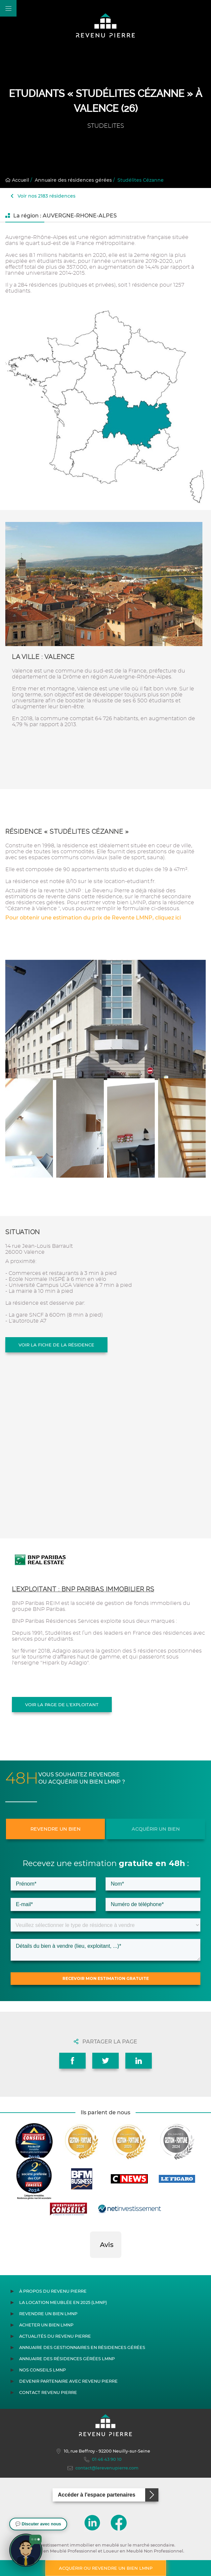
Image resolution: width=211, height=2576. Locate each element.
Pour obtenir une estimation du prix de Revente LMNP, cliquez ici (93, 917)
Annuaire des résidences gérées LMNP (67, 2358)
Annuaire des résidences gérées (73, 180)
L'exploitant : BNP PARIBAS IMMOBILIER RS (83, 1589)
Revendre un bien (55, 1829)
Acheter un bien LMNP (46, 2324)
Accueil (17, 180)
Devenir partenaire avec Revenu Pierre (68, 2381)
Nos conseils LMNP (42, 2369)
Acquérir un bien (156, 1829)
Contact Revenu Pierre (48, 2392)
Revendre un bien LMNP (48, 2313)
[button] (90, 2264)
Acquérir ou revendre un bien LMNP (105, 2568)
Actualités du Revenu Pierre (55, 2336)
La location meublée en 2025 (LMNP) (63, 2302)
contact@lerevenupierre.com (103, 2468)
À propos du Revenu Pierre (53, 2291)
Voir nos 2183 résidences (43, 196)
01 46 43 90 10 (103, 2459)
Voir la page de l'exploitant (62, 1704)
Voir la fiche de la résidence (56, 1344)
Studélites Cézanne (140, 180)
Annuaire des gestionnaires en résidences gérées (82, 2347)
